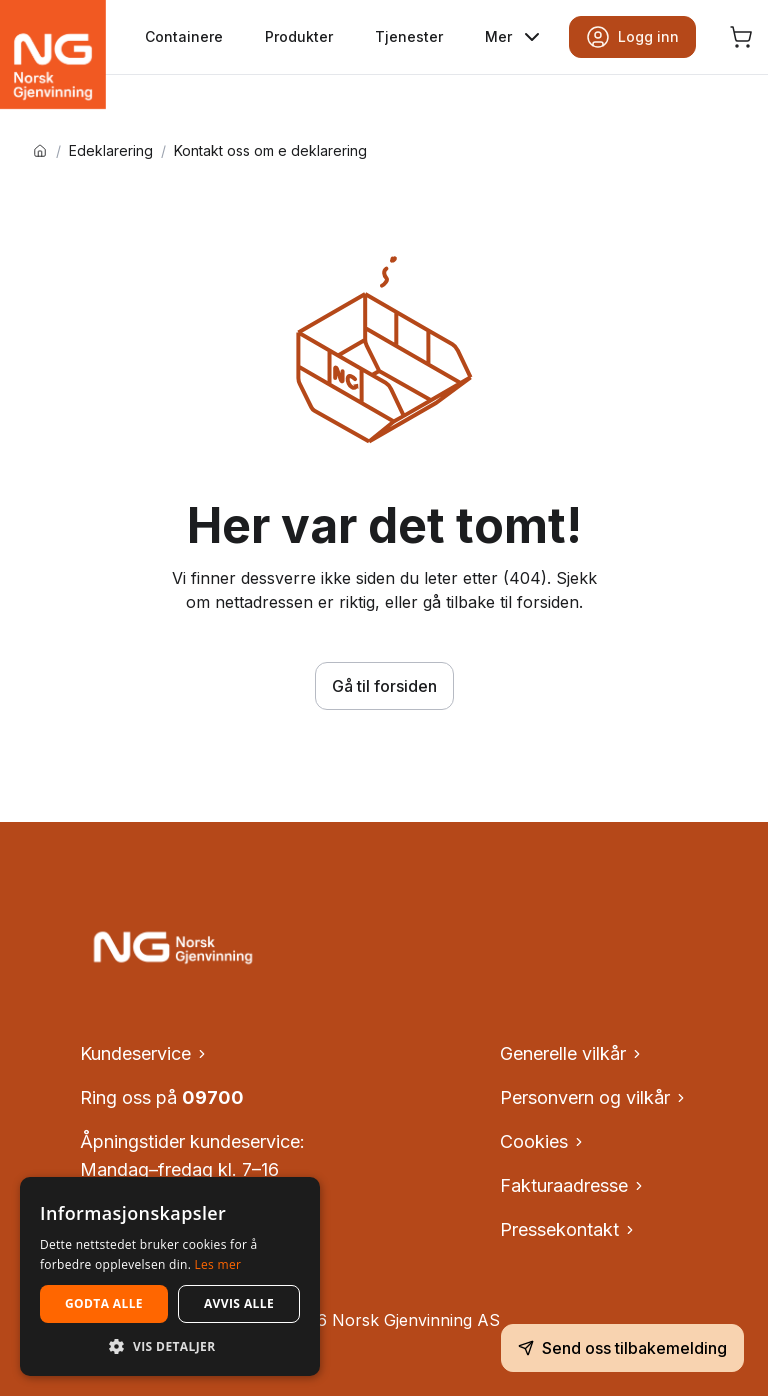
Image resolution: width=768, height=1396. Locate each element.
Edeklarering (111, 151)
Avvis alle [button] (239, 1303)
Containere (184, 36)
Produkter (299, 36)
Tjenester (409, 36)
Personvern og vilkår (594, 1097)
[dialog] (170, 1276)
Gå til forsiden (384, 686)
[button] (170, 1346)
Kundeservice (144, 1053)
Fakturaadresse (573, 1185)
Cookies (543, 1141)
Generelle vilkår (572, 1053)
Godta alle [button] (104, 1303)
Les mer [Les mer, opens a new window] (218, 1264)
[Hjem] (40, 151)
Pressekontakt (568, 1229)
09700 (213, 1097)
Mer (514, 37)
